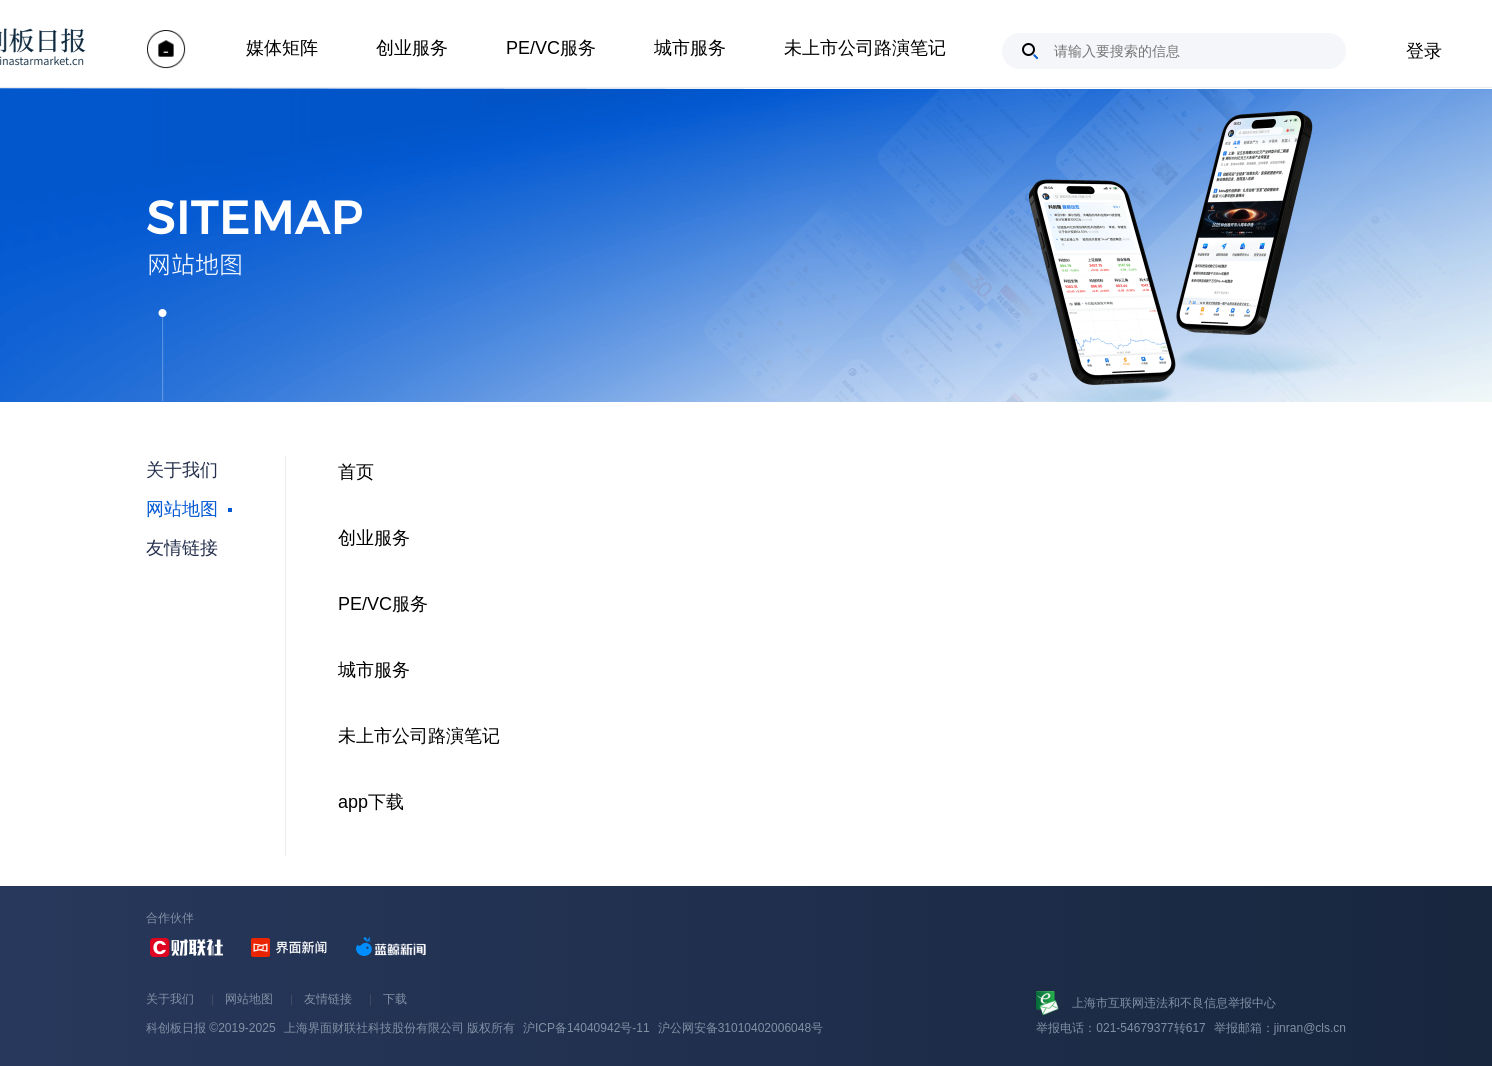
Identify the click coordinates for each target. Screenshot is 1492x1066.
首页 (356, 472)
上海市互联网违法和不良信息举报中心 (1174, 1003)
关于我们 (170, 999)
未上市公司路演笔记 (865, 48)
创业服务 (412, 48)
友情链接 (328, 999)
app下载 (371, 802)
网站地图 (249, 999)
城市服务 (690, 48)
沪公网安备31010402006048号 (740, 1028)
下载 (395, 999)
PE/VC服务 (551, 48)
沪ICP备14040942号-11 (586, 1028)
